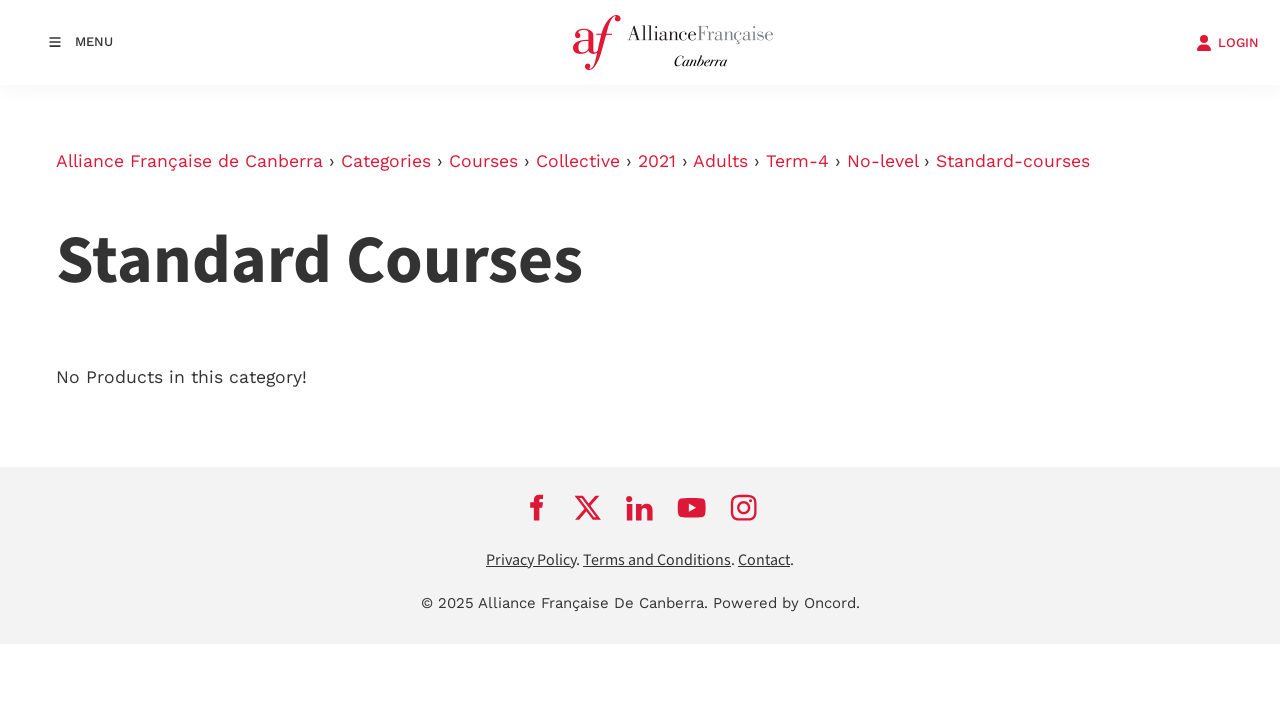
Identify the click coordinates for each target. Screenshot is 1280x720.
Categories (386, 161)
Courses (483, 161)
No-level (882, 161)
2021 (657, 161)
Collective (578, 161)
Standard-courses (1013, 161)
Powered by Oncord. (786, 603)
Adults (720, 161)
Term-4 (797, 161)
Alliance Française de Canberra (189, 161)
